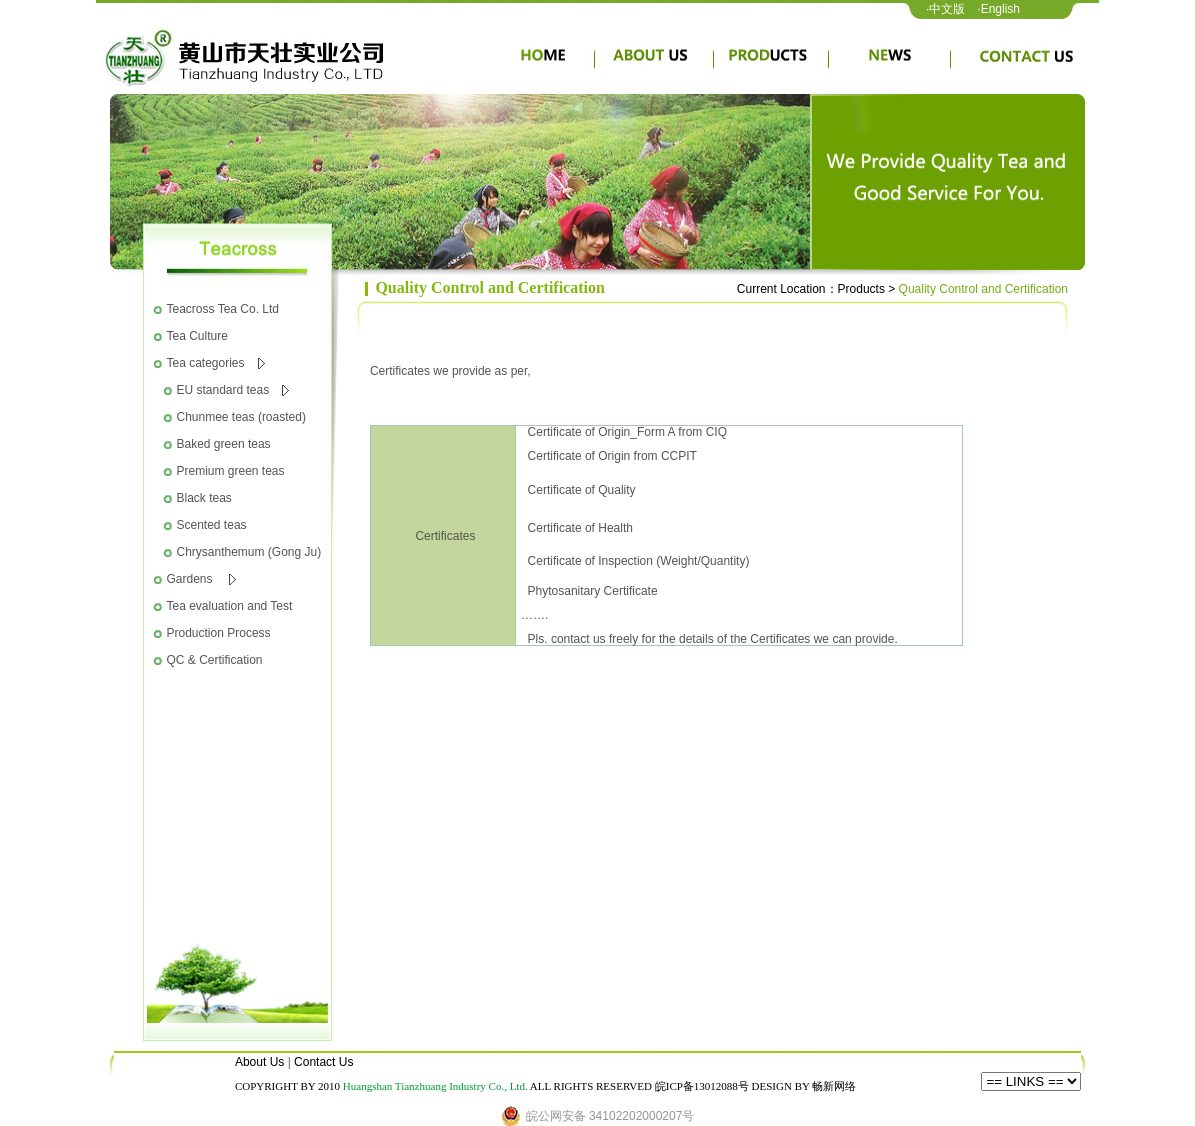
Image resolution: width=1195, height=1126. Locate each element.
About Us (259, 1062)
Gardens (201, 579)
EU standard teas (233, 390)
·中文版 (945, 9)
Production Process (219, 633)
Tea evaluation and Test (230, 606)
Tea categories (216, 363)
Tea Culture (197, 336)
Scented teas (212, 525)
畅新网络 (834, 1086)
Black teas (204, 498)
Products (861, 289)
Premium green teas (231, 471)
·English (998, 9)
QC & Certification (215, 660)
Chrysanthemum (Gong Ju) (249, 552)
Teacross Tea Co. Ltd (223, 309)
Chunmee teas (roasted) (241, 417)
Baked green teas (224, 444)
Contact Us (323, 1062)
